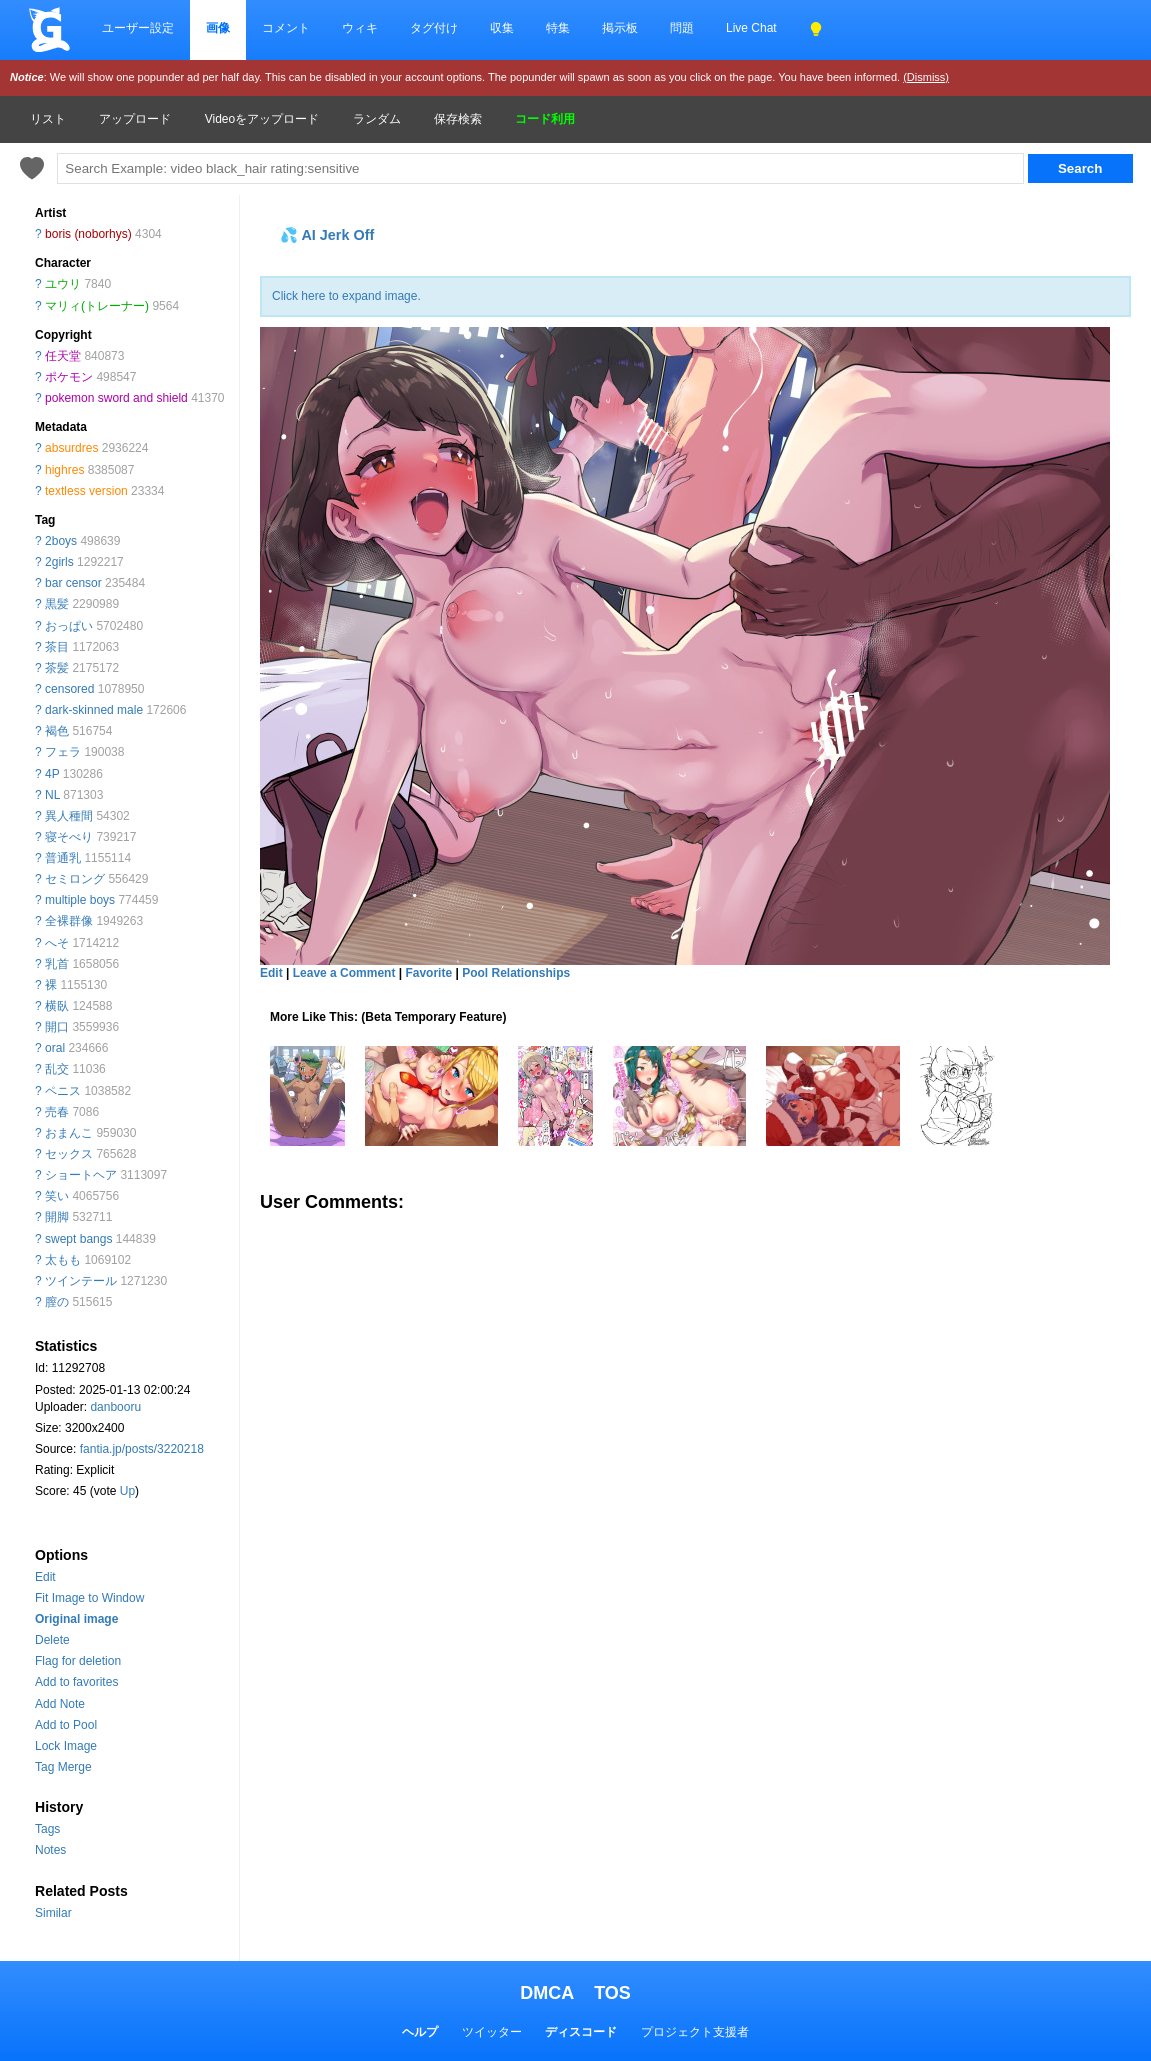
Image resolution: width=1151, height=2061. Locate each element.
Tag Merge (63, 1767)
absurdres (71, 448)
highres (64, 470)
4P (52, 774)
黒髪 (57, 604)
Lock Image (66, 1746)
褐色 (57, 731)
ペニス (63, 1091)
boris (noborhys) (88, 234)
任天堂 (63, 356)
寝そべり (69, 837)
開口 (57, 1027)
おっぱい (69, 626)
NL (52, 795)
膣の (57, 1302)
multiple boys (80, 900)
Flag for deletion (78, 1661)
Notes (50, 1850)
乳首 (57, 964)
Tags (47, 1829)
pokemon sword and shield (116, 398)
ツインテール (81, 1281)
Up (127, 1491)
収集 (502, 28)
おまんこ (69, 1133)
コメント (286, 28)
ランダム (377, 119)
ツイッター (492, 2032)
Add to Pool (66, 1725)
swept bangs (78, 1239)
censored (69, 689)
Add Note (60, 1704)
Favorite (428, 973)
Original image (76, 1619)
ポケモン (69, 377)
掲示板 (620, 28)
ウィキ (360, 28)
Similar (53, 1913)
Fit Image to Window (89, 1598)
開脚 (57, 1217)
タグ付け (434, 28)
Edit (45, 1577)
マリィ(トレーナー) (97, 306)
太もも (63, 1260)
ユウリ (63, 284)
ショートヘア (81, 1175)
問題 (682, 28)
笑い (57, 1196)
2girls (59, 562)
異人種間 (69, 816)
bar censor (73, 583)
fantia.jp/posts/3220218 (142, 1449)
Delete (52, 1640)
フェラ (63, 752)
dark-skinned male (94, 710)
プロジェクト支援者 (695, 2032)
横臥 (57, 1006)
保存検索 (458, 119)
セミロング (75, 879)
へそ (57, 943)
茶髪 (57, 668)
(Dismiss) (926, 77)
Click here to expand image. (346, 296)
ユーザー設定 (138, 28)
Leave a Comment (344, 973)
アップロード (135, 119)
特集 (558, 28)
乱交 (57, 1069)
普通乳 (63, 858)
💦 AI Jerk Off (327, 235)
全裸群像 (69, 921)
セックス (69, 1154)
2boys (61, 541)
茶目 (57, 647)
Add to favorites (76, 1682)
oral (55, 1048)
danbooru (115, 1407)
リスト (48, 119)
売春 (57, 1112)
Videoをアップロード (262, 119)
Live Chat (751, 28)
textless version (86, 491)
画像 (218, 28)
